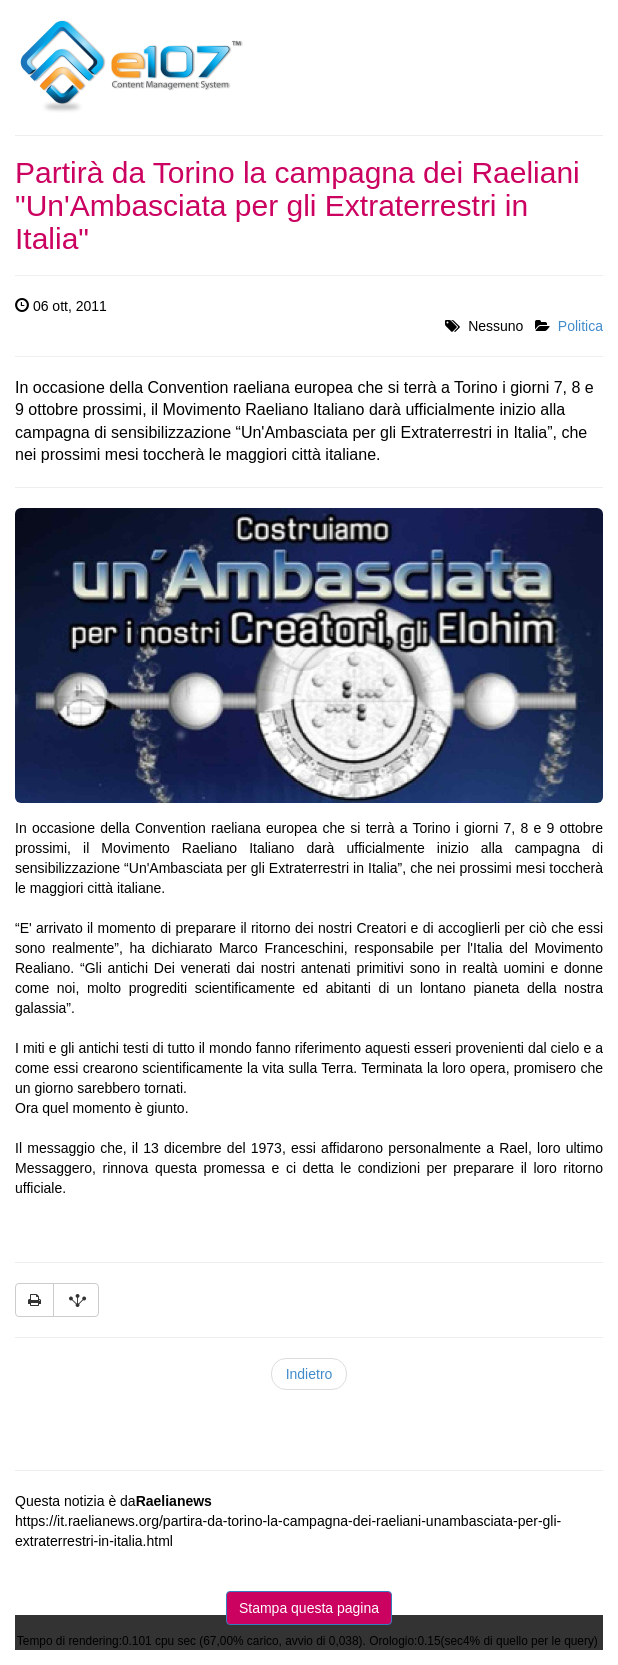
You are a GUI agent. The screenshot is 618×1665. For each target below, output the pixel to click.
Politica (580, 326)
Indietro (309, 1374)
